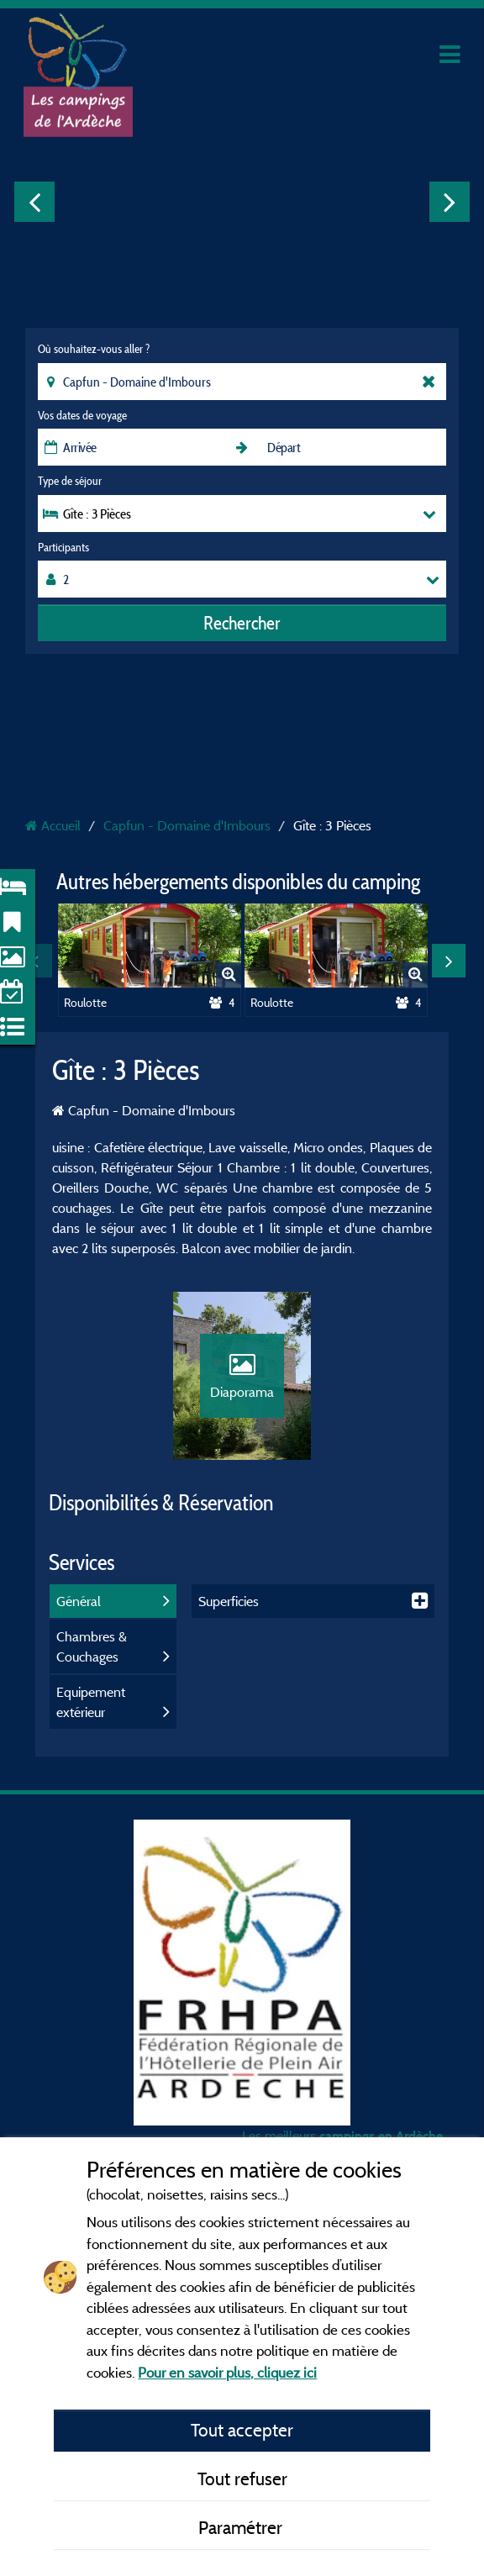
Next (449, 202)
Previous (34, 202)
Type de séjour (70, 480)
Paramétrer (242, 2527)
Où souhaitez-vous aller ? (94, 348)
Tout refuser (242, 2478)
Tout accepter (242, 2430)
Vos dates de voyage (82, 415)
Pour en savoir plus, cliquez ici (227, 2372)
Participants (63, 547)
